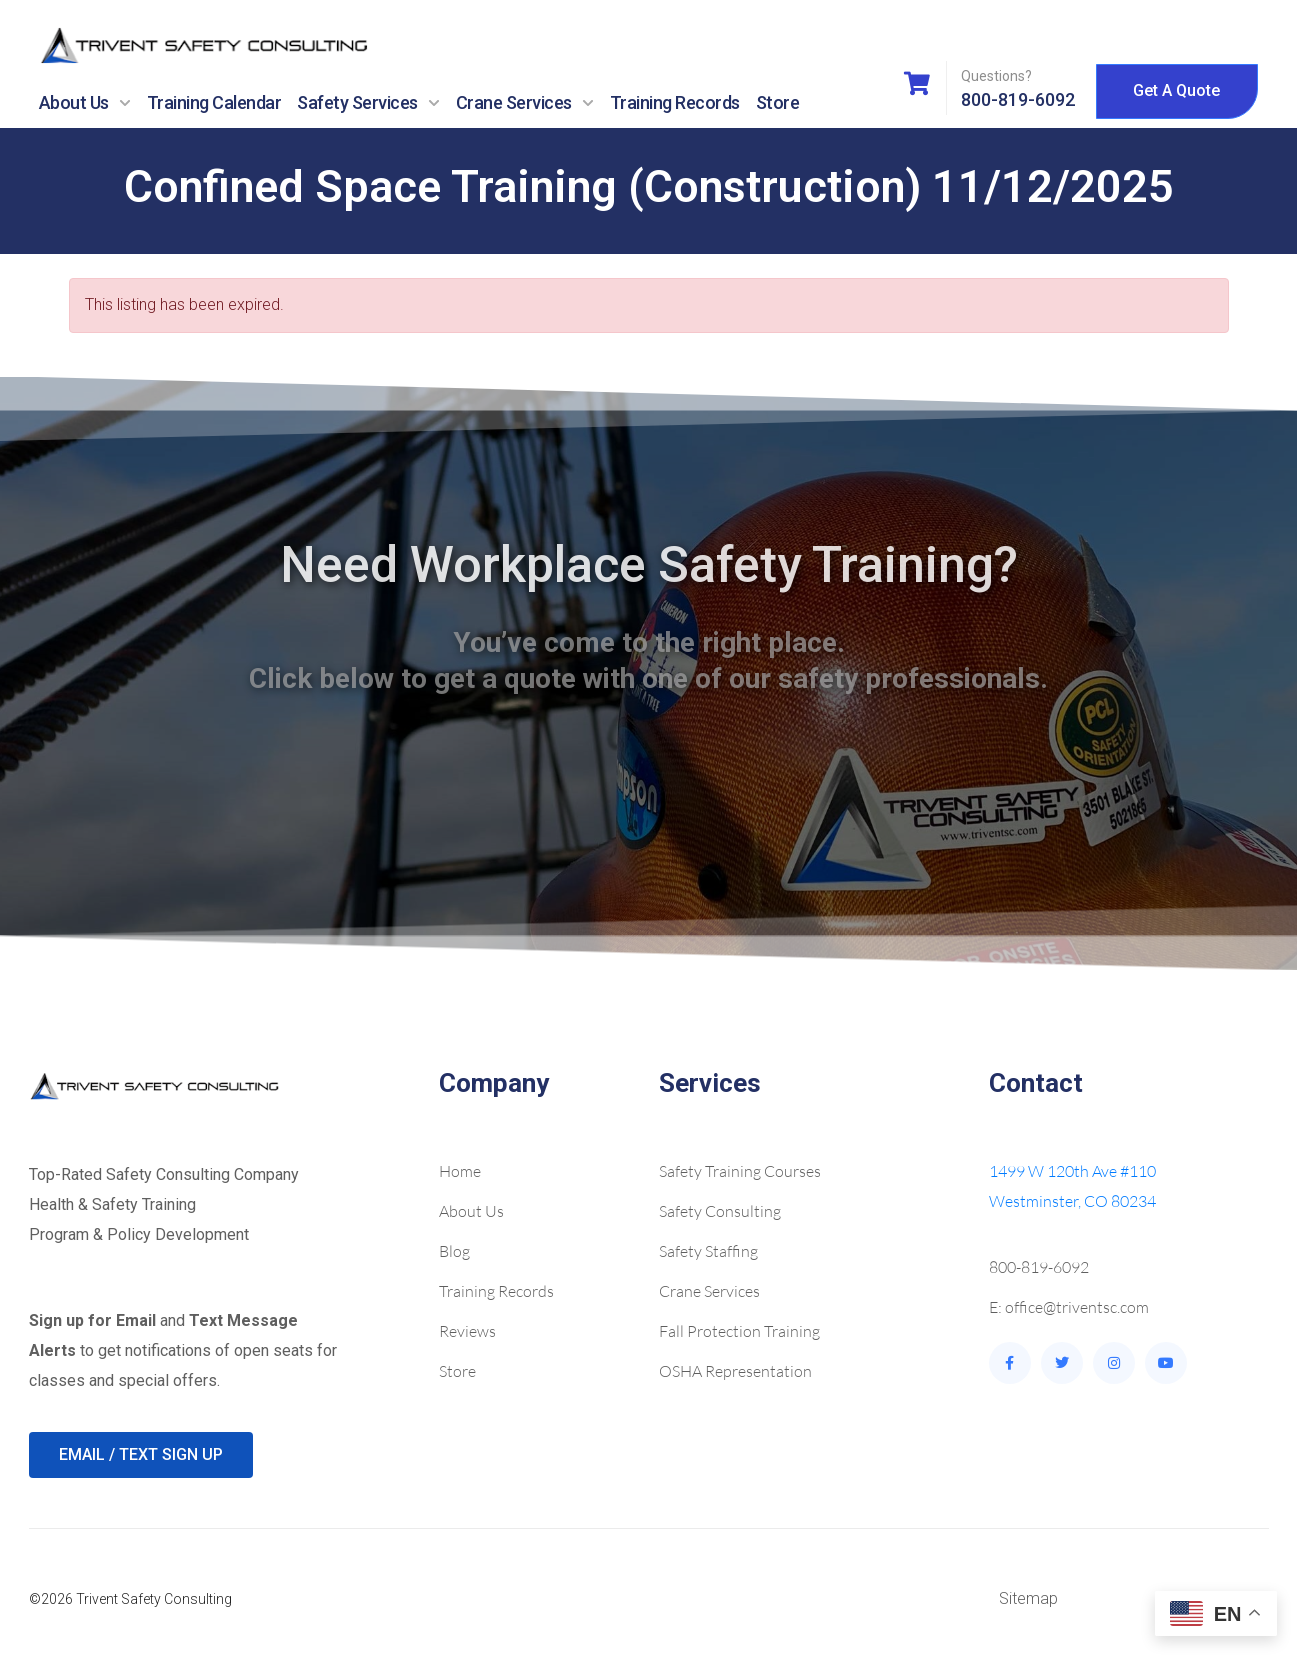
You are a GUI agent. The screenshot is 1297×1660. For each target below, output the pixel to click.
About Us (85, 103)
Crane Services (525, 103)
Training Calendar (214, 102)
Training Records (675, 102)
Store (778, 102)
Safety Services (368, 103)
